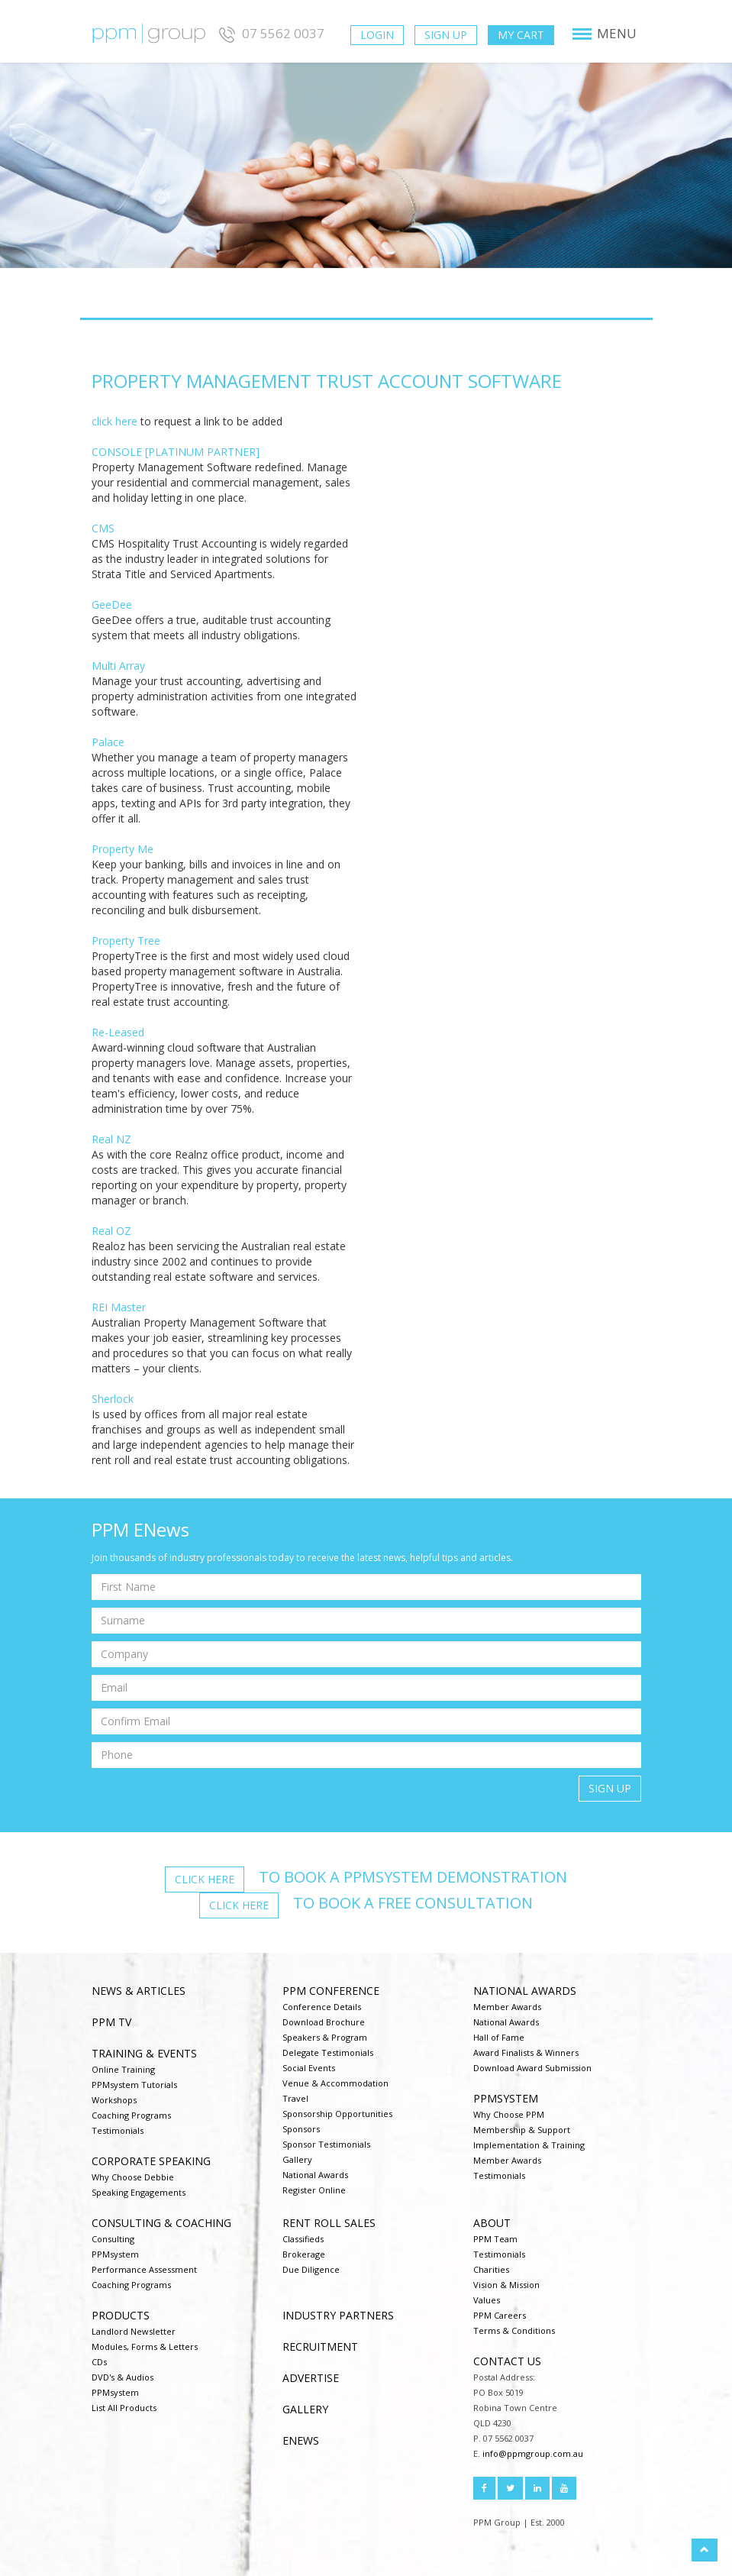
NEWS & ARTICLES (138, 1990)
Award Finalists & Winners (526, 2052)
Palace (108, 742)
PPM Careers (499, 2315)
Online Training (123, 2069)
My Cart (521, 34)
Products (121, 2315)
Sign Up (445, 34)
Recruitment (320, 2346)
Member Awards (507, 2006)
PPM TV (111, 2022)
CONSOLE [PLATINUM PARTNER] (176, 451)
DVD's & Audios (122, 2377)
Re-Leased (118, 1032)
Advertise (310, 2378)
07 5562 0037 (269, 33)
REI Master (119, 1307)
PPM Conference (330, 1990)
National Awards (315, 2174)
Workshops (114, 2100)
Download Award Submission (532, 2067)
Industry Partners (338, 2315)
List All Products (124, 2407)
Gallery (297, 2159)
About (492, 2223)
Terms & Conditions (514, 2330)
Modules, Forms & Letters (145, 2346)
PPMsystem (505, 2098)
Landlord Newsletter (134, 2331)
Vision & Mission (506, 2284)
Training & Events (144, 2053)
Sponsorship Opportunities (337, 2113)
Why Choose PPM (508, 2114)
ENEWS (300, 2440)
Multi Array (118, 665)
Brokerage (303, 2254)
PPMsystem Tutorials (134, 2084)
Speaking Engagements (138, 2192)
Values (486, 2300)
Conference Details (321, 2006)
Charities (491, 2269)
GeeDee (112, 604)
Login (377, 34)
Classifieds (303, 2239)
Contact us (507, 2361)
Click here (204, 1879)
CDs (99, 2362)
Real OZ (111, 1230)
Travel (295, 2098)
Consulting (113, 2239)
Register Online (314, 2190)
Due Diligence (311, 2269)
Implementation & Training (529, 2145)
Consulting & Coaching (161, 2223)
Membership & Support (521, 2129)
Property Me (122, 849)
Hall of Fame (498, 2037)
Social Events (308, 2067)
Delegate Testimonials (327, 2052)
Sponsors (301, 2129)
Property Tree (126, 940)
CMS (103, 528)
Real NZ (111, 1139)
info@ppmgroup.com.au (532, 2453)
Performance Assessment (144, 2269)
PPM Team (495, 2239)
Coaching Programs (131, 2115)
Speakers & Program (324, 2037)
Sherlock (113, 1398)
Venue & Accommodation (335, 2083)
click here (114, 421)
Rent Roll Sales (329, 2223)
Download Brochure (323, 2022)
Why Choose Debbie (133, 2177)
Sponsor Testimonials (326, 2144)
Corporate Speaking (151, 2161)
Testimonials (117, 2130)
